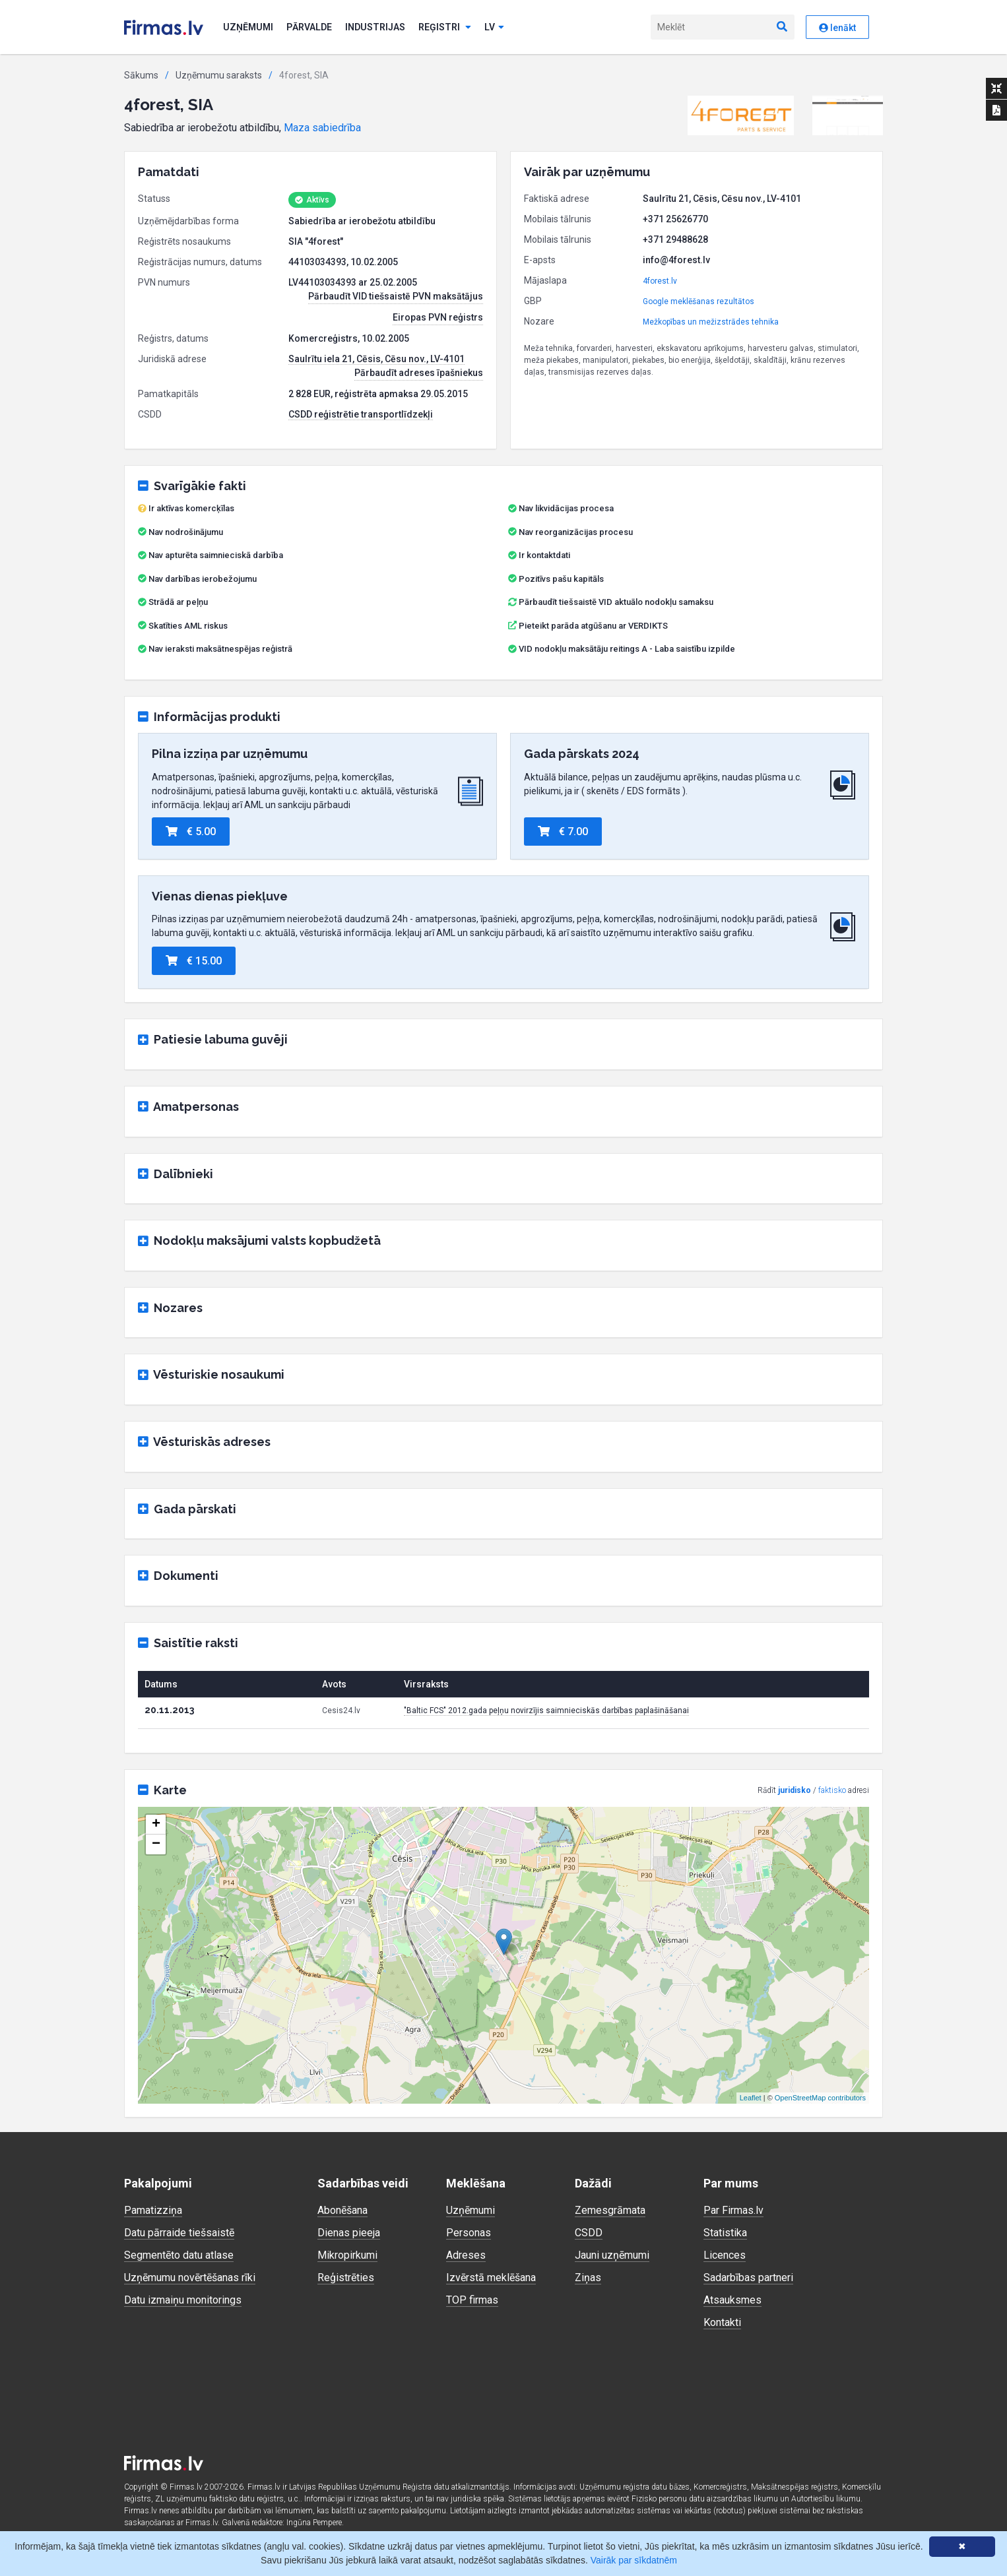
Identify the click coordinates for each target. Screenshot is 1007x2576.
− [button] (156, 1844)
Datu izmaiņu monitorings (183, 2300)
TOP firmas (472, 2300)
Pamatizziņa (153, 2210)
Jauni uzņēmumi (612, 2255)
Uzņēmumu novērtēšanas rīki (189, 2277)
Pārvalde (309, 27)
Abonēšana (342, 2210)
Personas (468, 2232)
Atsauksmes (732, 2300)
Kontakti (722, 2322)
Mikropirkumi (347, 2255)
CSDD (588, 2232)
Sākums (141, 75)
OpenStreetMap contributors (820, 2098)
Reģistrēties (345, 2277)
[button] (741, 115)
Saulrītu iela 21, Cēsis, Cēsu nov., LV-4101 (376, 359)
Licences (724, 2255)
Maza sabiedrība (322, 127)
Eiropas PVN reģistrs (438, 317)
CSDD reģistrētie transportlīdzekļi (360, 414)
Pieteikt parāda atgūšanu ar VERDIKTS (593, 626)
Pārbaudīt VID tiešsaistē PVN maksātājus (395, 296)
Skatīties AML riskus (188, 626)
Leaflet (751, 2098)
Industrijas (375, 27)
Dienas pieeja (348, 2232)
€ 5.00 (191, 831)
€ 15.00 (194, 961)
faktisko (832, 1790)
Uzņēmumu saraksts (219, 75)
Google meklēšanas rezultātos (698, 301)
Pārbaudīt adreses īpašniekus (418, 372)
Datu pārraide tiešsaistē (179, 2232)
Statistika (725, 2232)
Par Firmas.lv (733, 2210)
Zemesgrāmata (610, 2210)
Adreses (466, 2255)
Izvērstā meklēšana (491, 2277)
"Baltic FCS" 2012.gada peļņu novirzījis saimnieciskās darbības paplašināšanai (546, 1710)
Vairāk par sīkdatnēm (634, 2560)
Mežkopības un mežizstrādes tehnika (711, 322)
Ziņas (588, 2277)
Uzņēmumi (248, 27)
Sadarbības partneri (748, 2277)
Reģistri (444, 27)
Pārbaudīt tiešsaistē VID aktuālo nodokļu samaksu (610, 602)
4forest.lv (660, 281)
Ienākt (837, 27)
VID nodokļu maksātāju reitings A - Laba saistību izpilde (627, 649)
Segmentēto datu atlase (179, 2255)
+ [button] (156, 1825)
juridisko (794, 1790)
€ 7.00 (563, 831)
